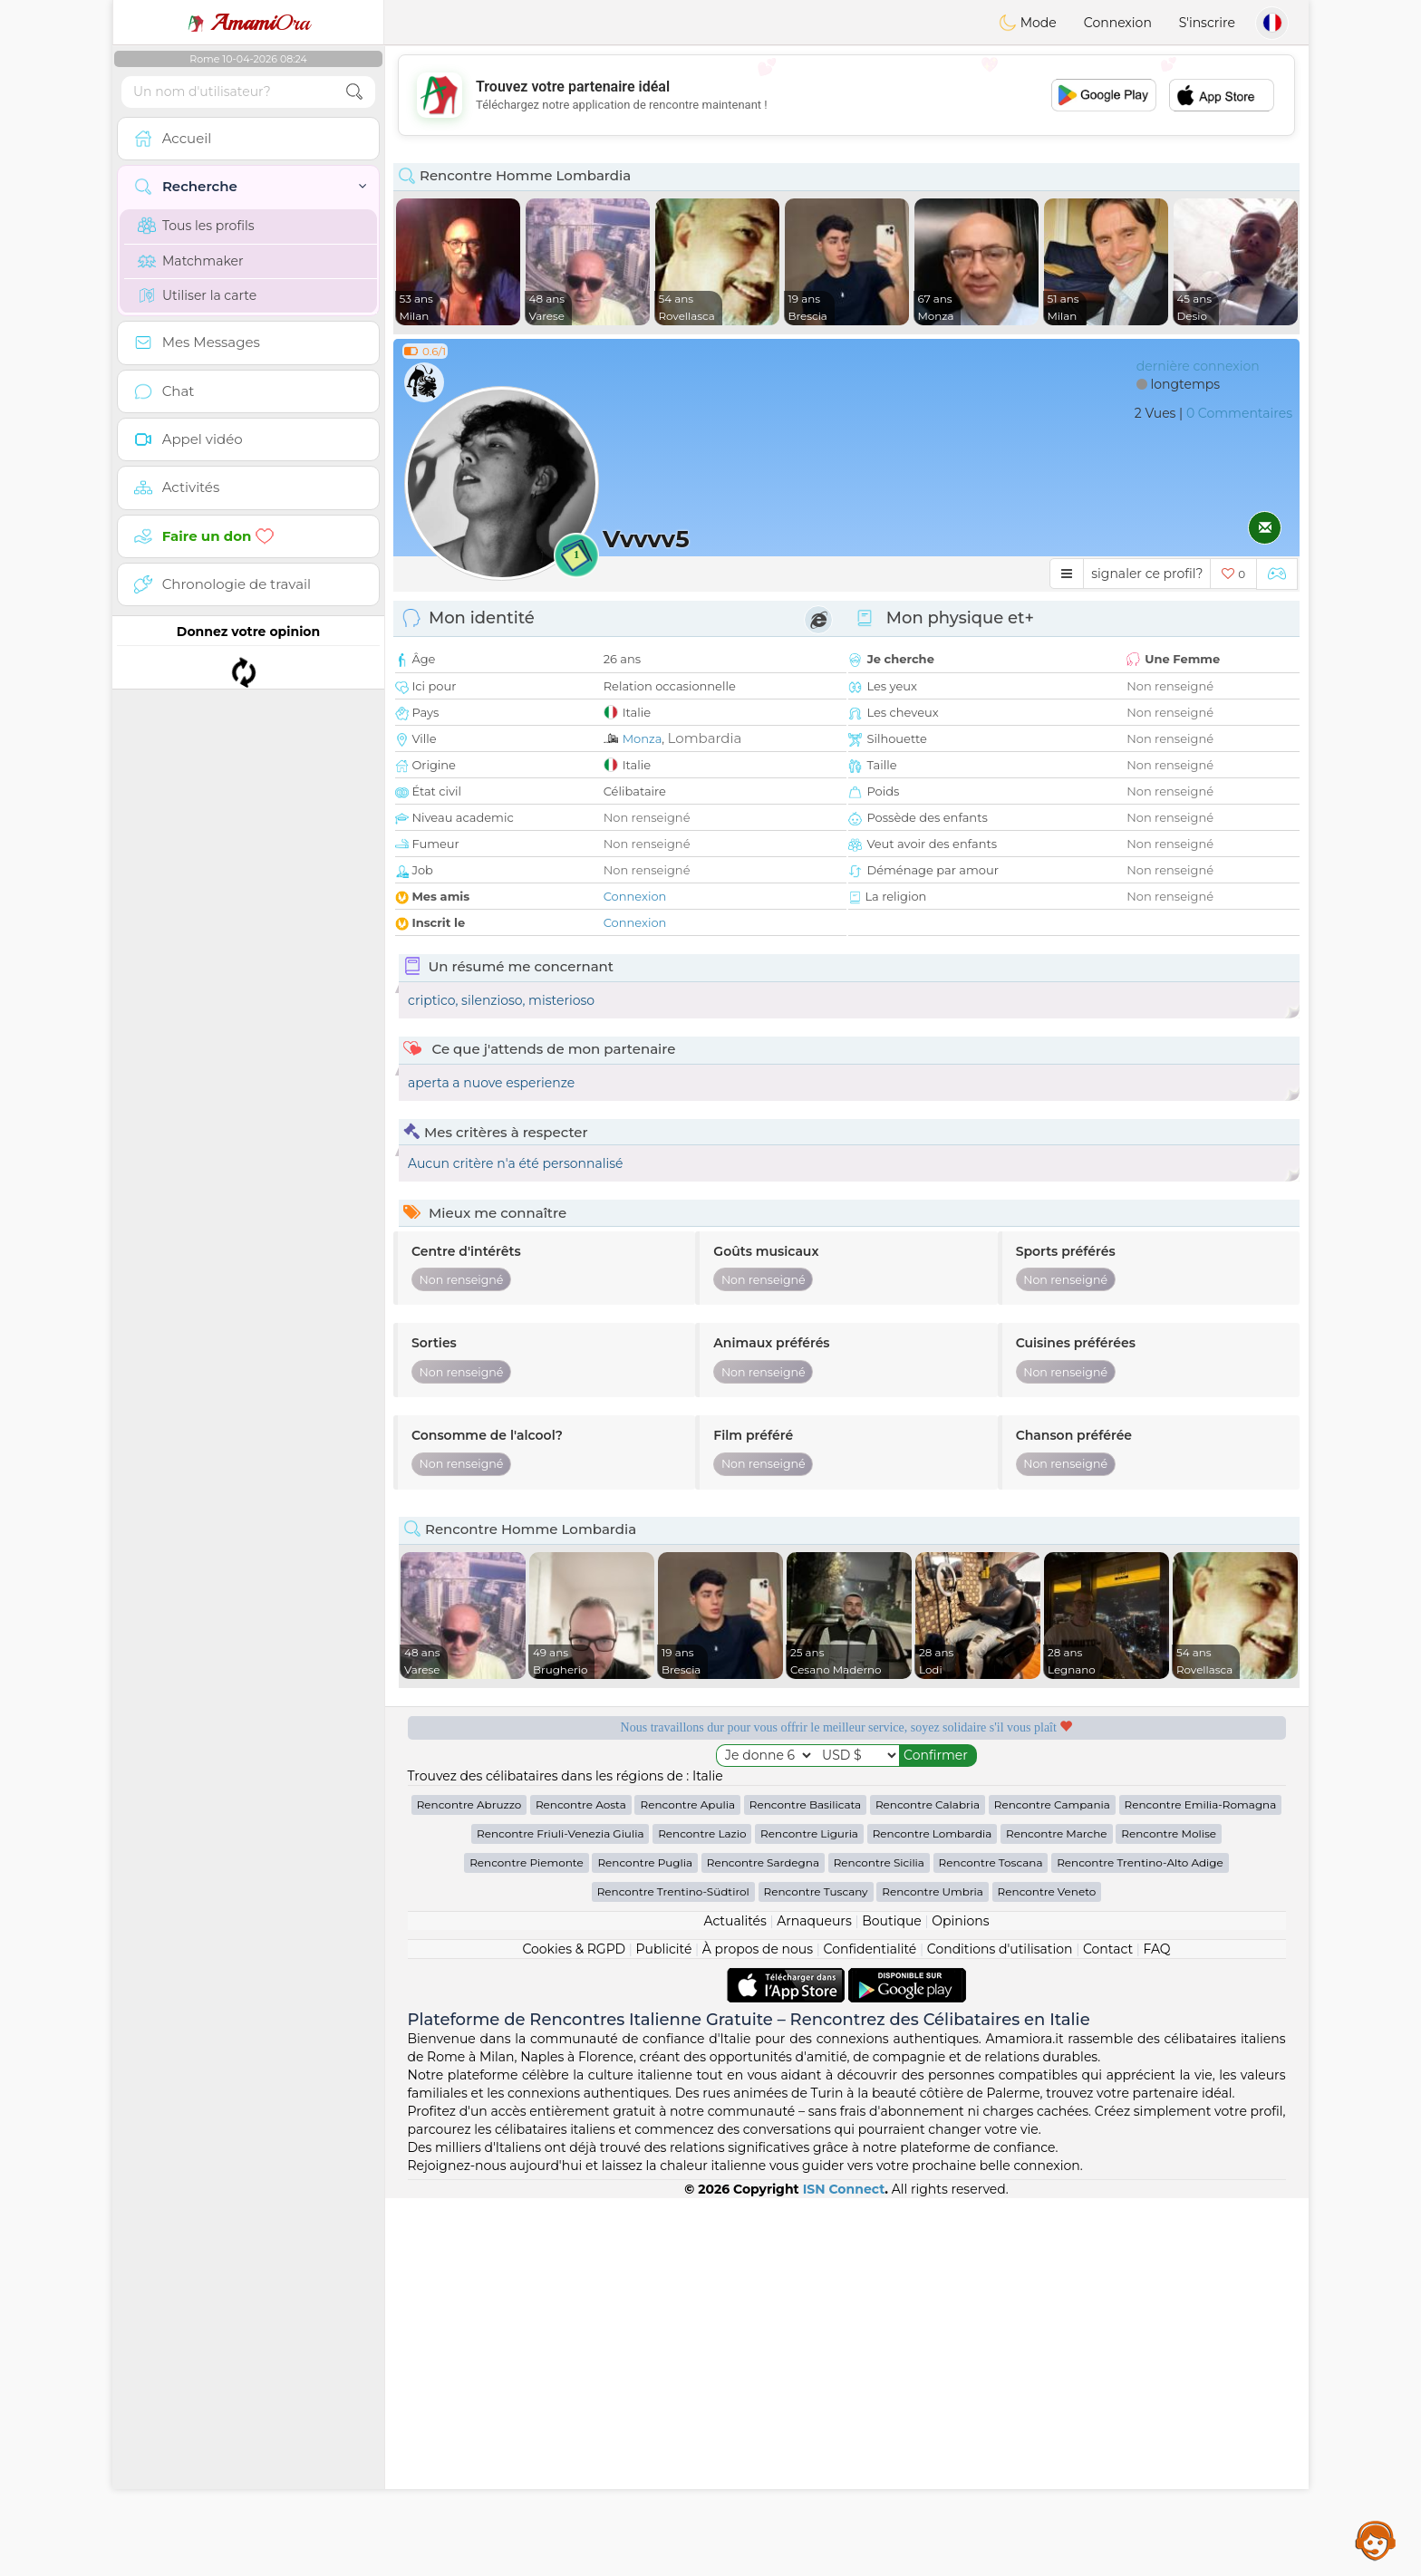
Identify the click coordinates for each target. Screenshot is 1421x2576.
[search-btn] (354, 92)
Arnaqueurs (814, 2299)
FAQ (1157, 2327)
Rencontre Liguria (809, 2211)
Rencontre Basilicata (805, 2182)
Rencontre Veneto (1047, 2269)
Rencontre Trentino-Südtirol (673, 2269)
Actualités (734, 2299)
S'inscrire (1207, 22)
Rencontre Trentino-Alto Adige (1140, 2240)
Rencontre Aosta (581, 2182)
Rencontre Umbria (932, 2269)
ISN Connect (844, 2567)
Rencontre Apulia (687, 2182)
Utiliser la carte (197, 295)
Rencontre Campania (1052, 2182)
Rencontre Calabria (927, 2182)
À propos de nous (757, 2327)
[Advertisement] (846, 95)
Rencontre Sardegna (763, 2240)
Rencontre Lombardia (932, 2211)
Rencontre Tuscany (816, 2269)
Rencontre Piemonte (526, 2240)
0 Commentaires (1239, 413)
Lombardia (705, 738)
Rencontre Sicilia (879, 2240)
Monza (642, 738)
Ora (248, 22)
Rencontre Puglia (644, 2240)
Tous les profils (196, 226)
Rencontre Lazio (702, 2211)
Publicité (664, 2327)
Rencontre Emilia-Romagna (1201, 2182)
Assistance (1375, 2539)
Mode (1028, 23)
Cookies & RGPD (573, 2327)
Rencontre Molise (1168, 2211)
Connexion (1118, 22)
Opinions (960, 2299)
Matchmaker (191, 261)
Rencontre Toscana (991, 2240)
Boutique (892, 2299)
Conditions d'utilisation (1000, 2327)
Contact (1108, 2327)
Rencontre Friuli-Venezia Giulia (560, 2211)
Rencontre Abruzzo (469, 2182)
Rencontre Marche (1056, 2211)
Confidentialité (870, 2327)
